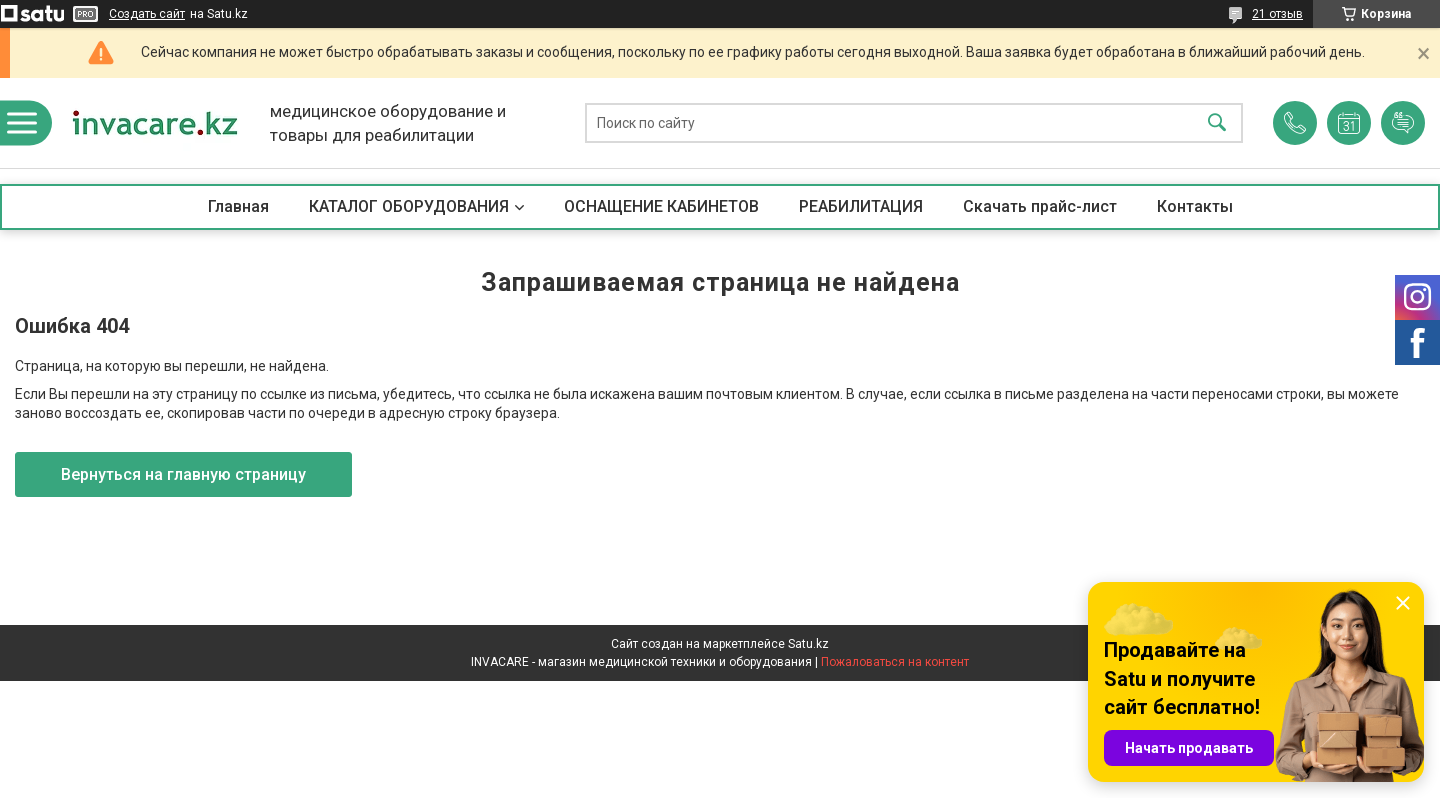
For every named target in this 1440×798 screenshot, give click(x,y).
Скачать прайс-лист (1040, 206)
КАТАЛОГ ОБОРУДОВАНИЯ (409, 206)
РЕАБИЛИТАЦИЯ (861, 206)
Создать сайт (147, 14)
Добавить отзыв (1403, 123)
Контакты (1195, 206)
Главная (238, 206)
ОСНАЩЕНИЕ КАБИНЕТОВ (661, 206)
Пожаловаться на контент (895, 662)
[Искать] (1217, 123)
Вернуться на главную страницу (183, 474)
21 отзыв (1277, 14)
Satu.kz (808, 644)
